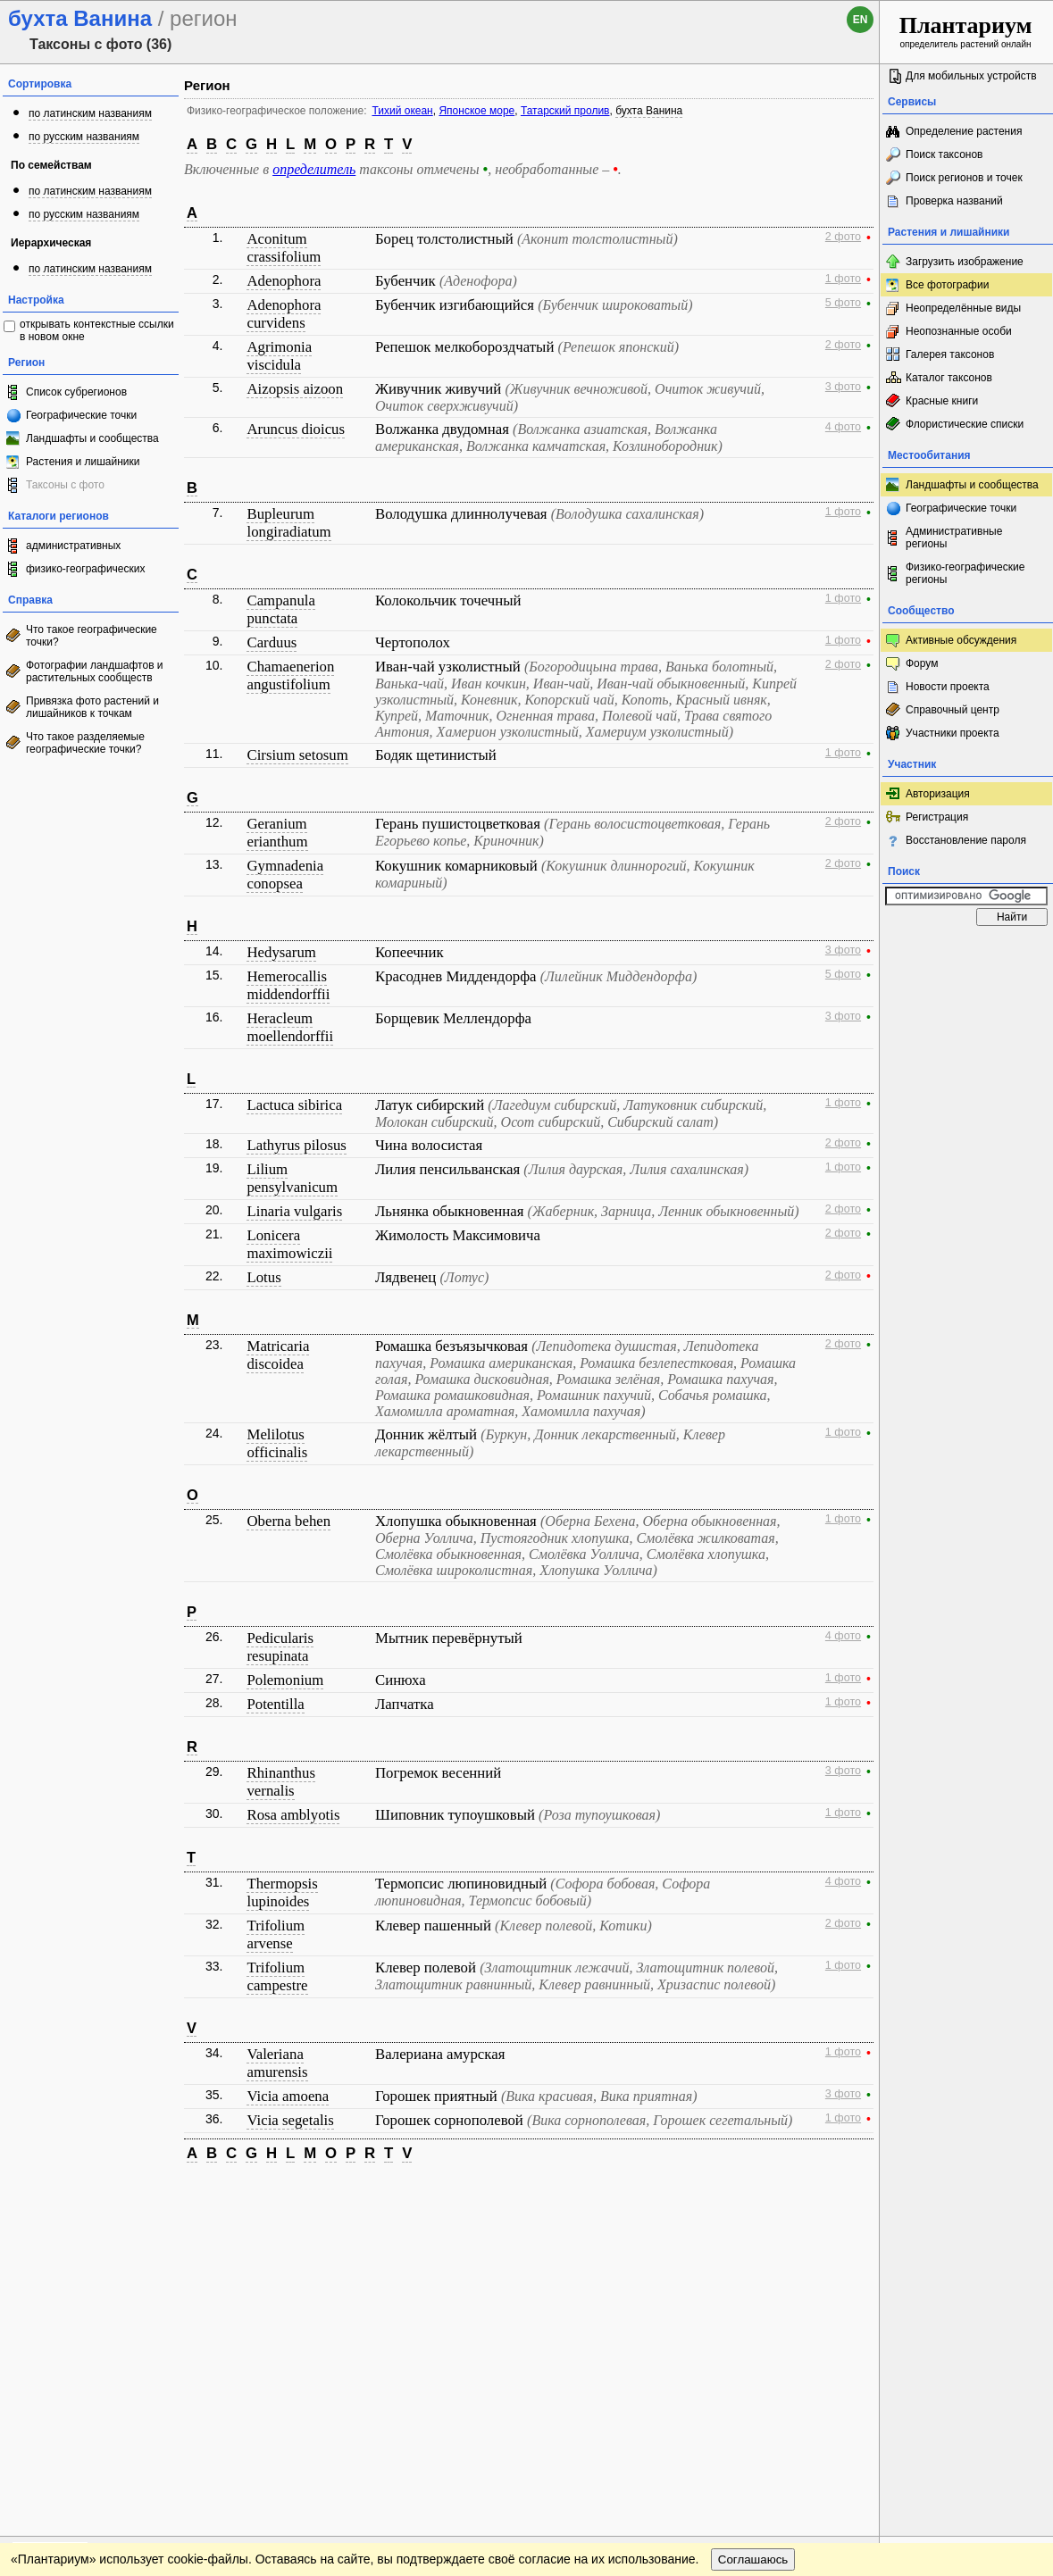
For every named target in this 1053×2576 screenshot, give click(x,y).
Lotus (263, 1277)
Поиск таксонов (944, 154)
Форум (922, 663)
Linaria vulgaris (294, 1211)
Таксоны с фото (65, 485)
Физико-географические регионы (965, 573)
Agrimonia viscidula (279, 355)
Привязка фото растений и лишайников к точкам (92, 707)
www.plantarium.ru (966, 2193)
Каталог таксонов (949, 377)
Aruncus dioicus (296, 429)
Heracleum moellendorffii (290, 1027)
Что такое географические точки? (91, 635)
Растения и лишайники (83, 461)
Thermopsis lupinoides (282, 1892)
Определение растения (964, 131)
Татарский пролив (565, 110)
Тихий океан (402, 110)
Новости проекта (948, 686)
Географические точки (81, 415)
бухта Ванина (648, 110)
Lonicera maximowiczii (289, 1244)
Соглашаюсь (753, 2230)
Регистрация (937, 817)
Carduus (272, 642)
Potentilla (275, 1704)
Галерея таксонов (950, 354)
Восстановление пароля (966, 840)
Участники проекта (952, 733)
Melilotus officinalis (277, 1443)
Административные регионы (954, 537)
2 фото (843, 236)
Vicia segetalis (290, 2120)
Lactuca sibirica (294, 1104)
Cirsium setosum (297, 754)
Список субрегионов (76, 392)
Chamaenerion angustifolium (290, 675)
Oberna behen (288, 1521)
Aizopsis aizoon (295, 388)
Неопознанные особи (959, 331)
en (860, 19)
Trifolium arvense (276, 1934)
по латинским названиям (90, 113)
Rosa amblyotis (293, 1814)
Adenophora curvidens (284, 313)
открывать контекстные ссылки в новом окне (97, 330)
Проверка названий (954, 201)
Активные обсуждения (961, 640)
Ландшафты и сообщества (92, 438)
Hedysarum (281, 952)
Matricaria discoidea (278, 1355)
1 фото (843, 278)
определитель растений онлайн (965, 31)
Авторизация (938, 794)
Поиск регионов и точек (964, 177)
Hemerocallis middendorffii (288, 985)
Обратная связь (136, 2193)
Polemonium (285, 1679)
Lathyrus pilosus (296, 1145)
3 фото (843, 386)
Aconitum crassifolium (284, 247)
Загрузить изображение (965, 261)
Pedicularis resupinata (280, 1647)
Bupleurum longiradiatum (288, 522)
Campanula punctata (280, 609)
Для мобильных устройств (971, 76)
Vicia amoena (288, 2096)
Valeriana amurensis (277, 2063)
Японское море (476, 110)
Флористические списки (965, 424)
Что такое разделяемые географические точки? (85, 742)
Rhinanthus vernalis (280, 1781)
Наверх (851, 2193)
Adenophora (284, 280)
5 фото (843, 302)
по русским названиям (84, 136)
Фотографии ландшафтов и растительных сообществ (94, 671)
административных (73, 545)
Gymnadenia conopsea (285, 874)
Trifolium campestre (277, 1976)
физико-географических (85, 569)
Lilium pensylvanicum (292, 1178)
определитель (313, 169)
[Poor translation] (65, 2324)
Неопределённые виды (963, 308)
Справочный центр (952, 710)
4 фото (843, 427)
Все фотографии (947, 285)
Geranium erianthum (277, 832)
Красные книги (942, 401)
